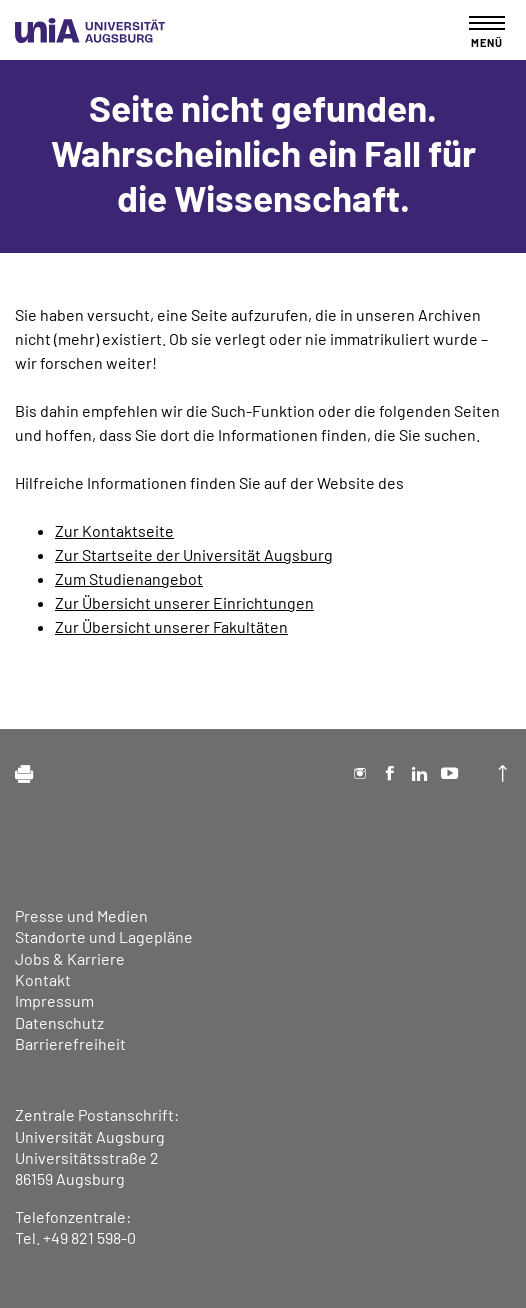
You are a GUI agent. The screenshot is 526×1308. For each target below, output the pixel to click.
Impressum (54, 1000)
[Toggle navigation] (487, 31)
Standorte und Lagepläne (104, 936)
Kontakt (43, 979)
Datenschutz (59, 1022)
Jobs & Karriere (70, 958)
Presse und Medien (81, 915)
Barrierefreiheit (70, 1043)
